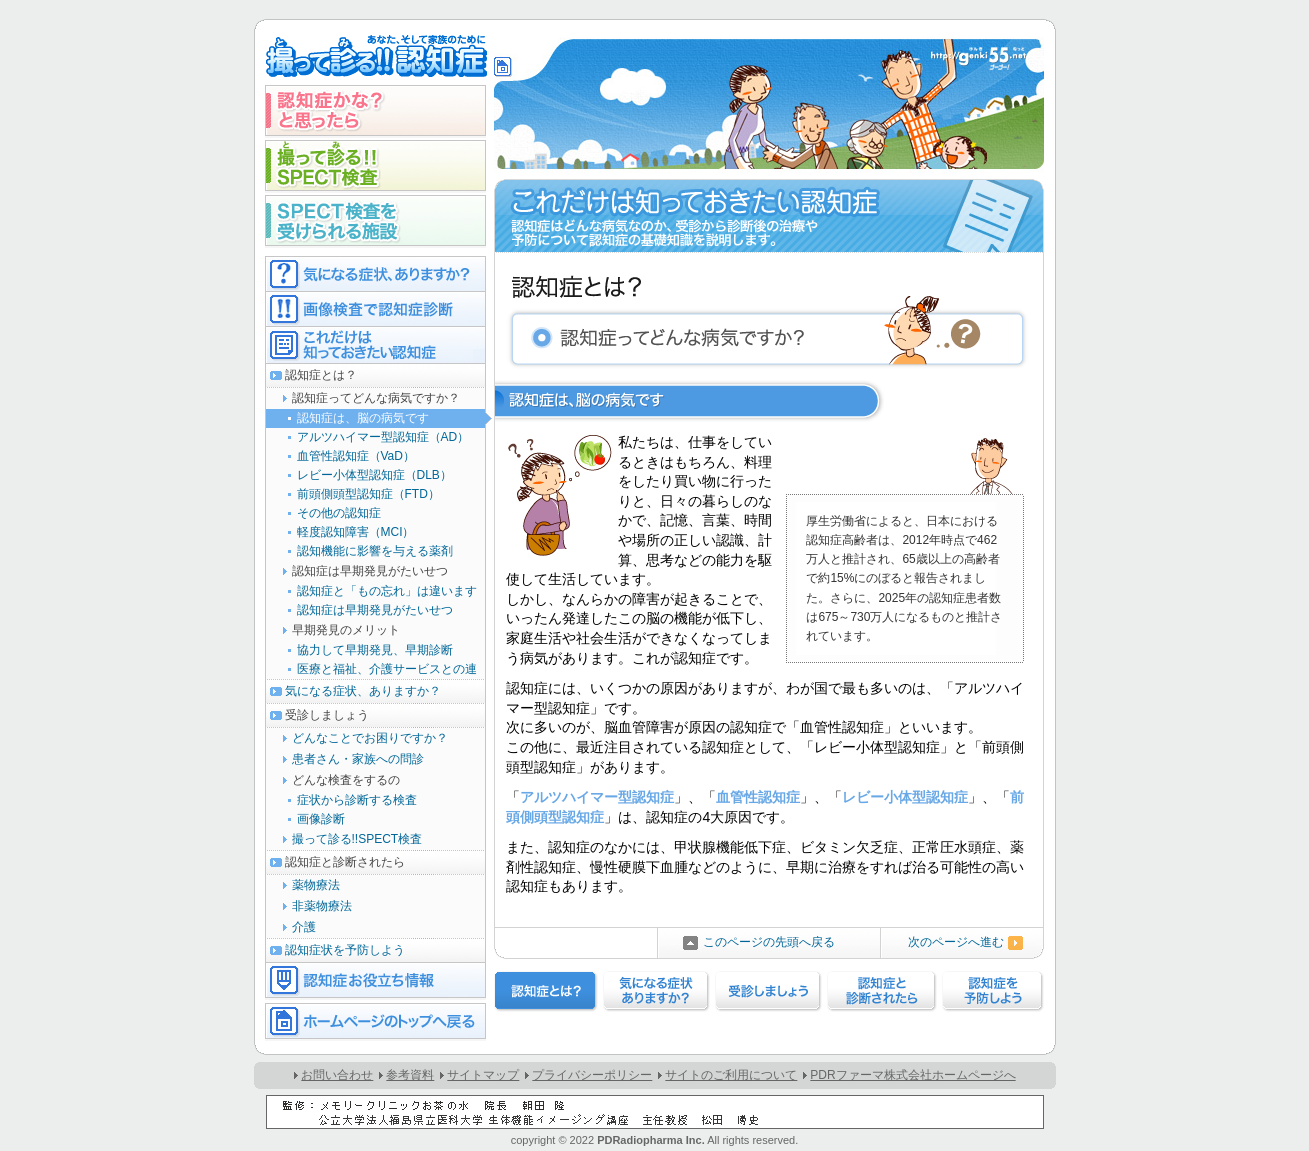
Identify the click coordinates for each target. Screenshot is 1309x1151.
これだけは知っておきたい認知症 (375, 345)
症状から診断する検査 (357, 800)
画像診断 (321, 819)
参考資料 (410, 1075)
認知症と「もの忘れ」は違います (387, 591)
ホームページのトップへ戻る (375, 1021)
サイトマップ (483, 1075)
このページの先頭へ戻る (769, 942)
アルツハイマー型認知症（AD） (383, 437)
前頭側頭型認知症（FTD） (368, 494)
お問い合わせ (337, 1075)
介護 (304, 927)
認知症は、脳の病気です (363, 418)
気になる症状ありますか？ (375, 273)
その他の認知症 (339, 513)
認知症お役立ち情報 (375, 980)
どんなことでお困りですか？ (370, 738)
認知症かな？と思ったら (375, 110)
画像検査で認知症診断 (375, 308)
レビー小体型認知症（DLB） (374, 475)
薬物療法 (316, 885)
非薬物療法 (322, 906)
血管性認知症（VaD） (356, 456)
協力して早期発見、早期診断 (375, 650)
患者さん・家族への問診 (358, 759)
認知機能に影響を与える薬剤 (375, 551)
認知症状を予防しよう (345, 950)
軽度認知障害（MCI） (356, 532)
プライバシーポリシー (592, 1075)
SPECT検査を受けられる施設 (375, 220)
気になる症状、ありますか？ (363, 691)
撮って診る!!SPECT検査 (375, 165)
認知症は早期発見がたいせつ (375, 610)
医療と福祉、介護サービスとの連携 (371, 671)
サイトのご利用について (731, 1075)
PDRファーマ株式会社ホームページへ (912, 1075)
